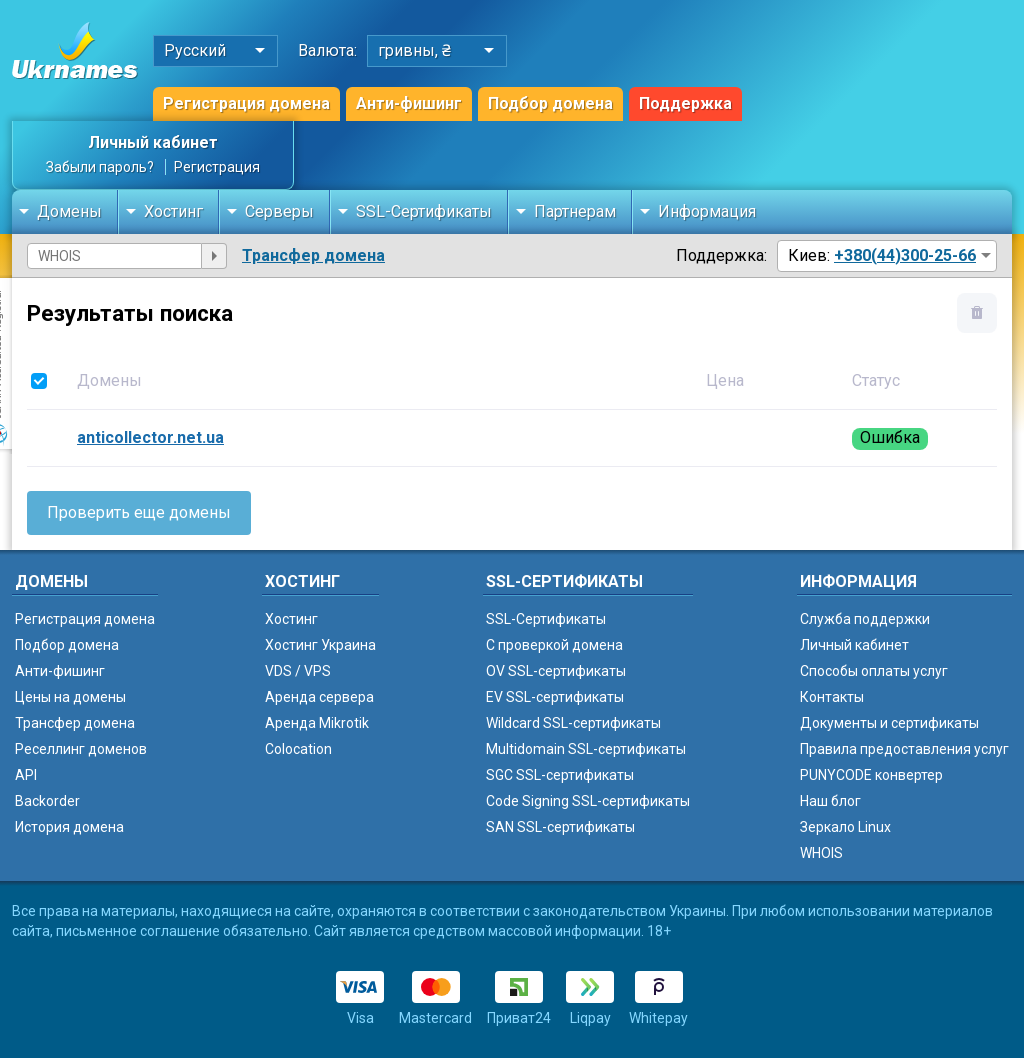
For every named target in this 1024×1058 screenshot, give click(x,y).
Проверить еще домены (139, 512)
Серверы (279, 211)
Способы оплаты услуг (874, 671)
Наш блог (830, 801)
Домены (69, 211)
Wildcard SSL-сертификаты (573, 723)
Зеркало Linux (845, 827)
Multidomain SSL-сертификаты (586, 749)
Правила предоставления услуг (904, 749)
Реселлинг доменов (81, 749)
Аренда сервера (319, 697)
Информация (707, 211)
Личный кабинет (153, 142)
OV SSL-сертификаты (556, 671)
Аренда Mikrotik (317, 723)
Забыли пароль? (100, 167)
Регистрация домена (246, 103)
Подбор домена (550, 103)
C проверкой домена (554, 645)
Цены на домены (70, 697)
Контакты (832, 697)
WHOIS (821, 853)
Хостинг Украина (320, 645)
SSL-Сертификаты (424, 211)
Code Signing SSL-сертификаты (588, 801)
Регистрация (217, 167)
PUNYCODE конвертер (871, 775)
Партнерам (575, 211)
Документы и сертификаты (889, 723)
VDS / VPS (298, 671)
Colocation (298, 749)
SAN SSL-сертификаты (560, 827)
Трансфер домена (313, 255)
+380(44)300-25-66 (905, 255)
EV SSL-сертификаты (555, 697)
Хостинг (173, 211)
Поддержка (685, 103)
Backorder (47, 801)
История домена (69, 827)
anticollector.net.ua (150, 437)
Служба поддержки (865, 619)
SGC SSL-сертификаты (560, 775)
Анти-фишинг (409, 103)
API (26, 775)
